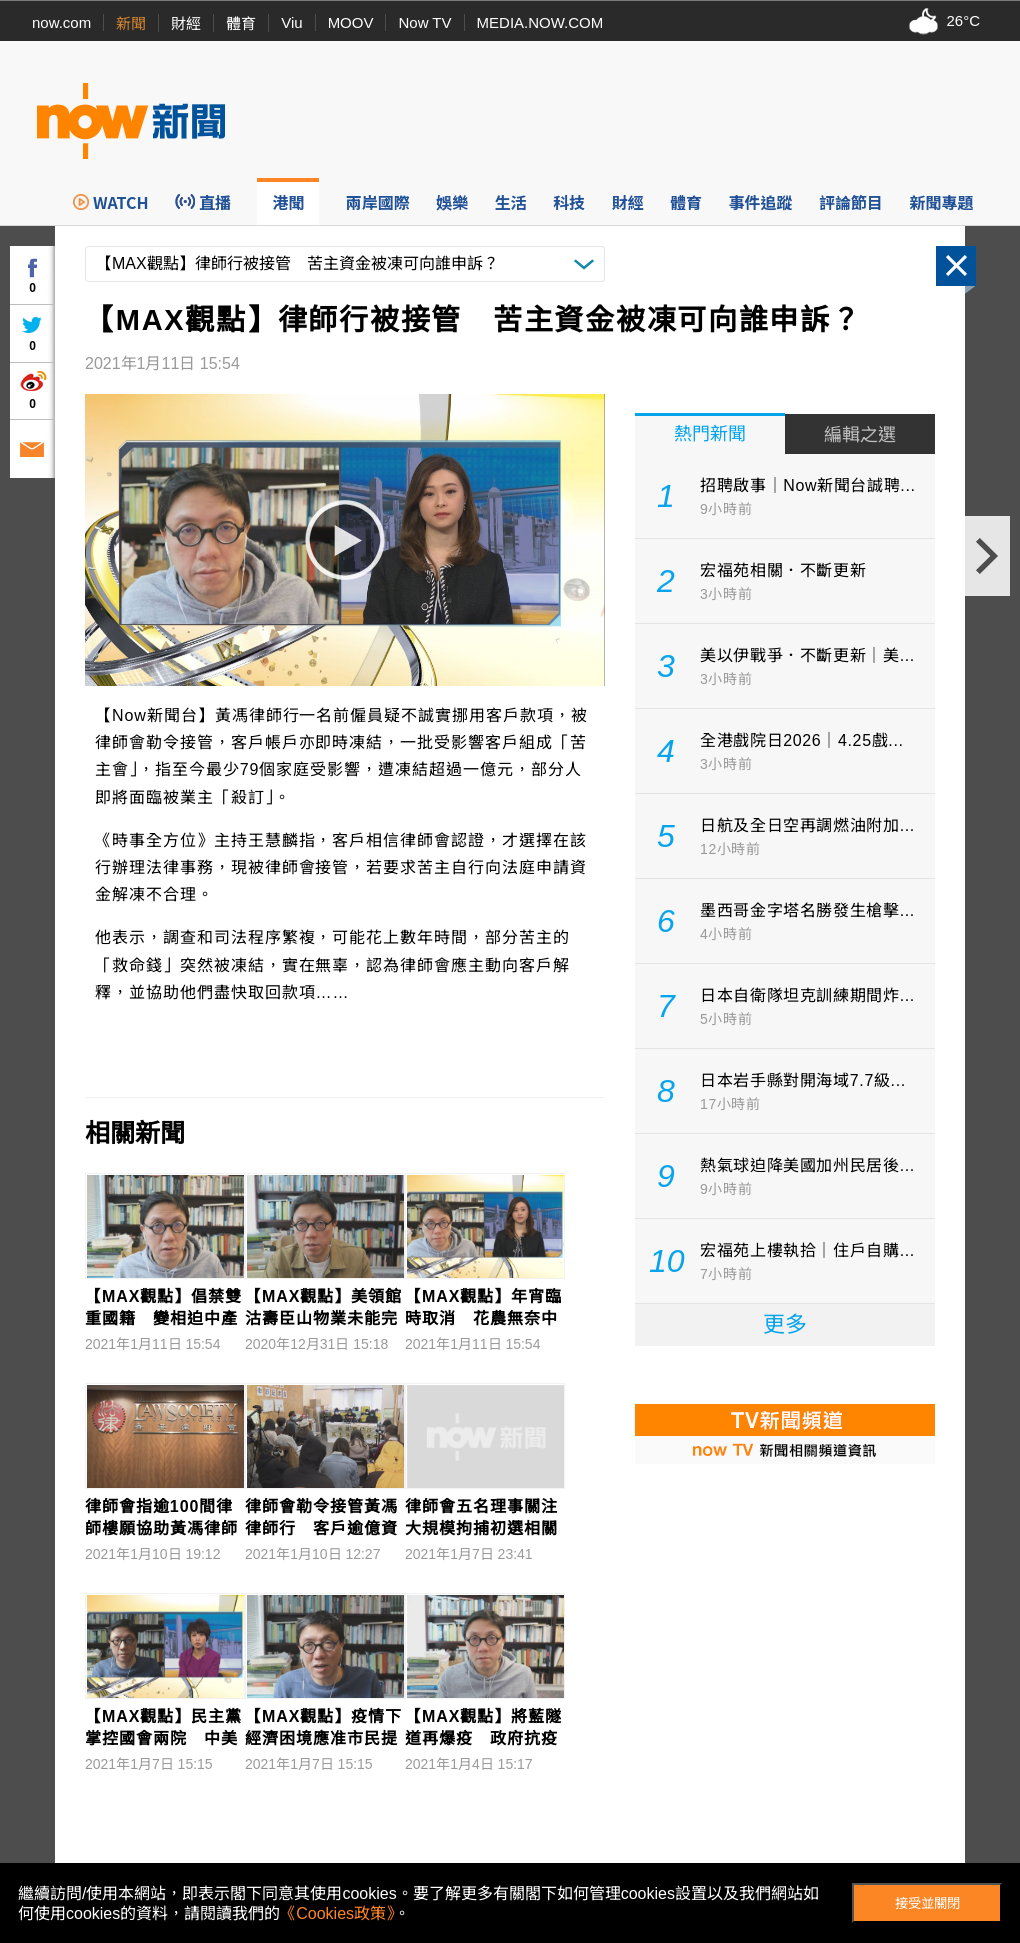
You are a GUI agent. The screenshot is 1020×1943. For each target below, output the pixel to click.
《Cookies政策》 (337, 1913)
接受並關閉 (927, 1903)
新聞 (131, 23)
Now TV (424, 22)
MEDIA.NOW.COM (540, 22)
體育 (241, 23)
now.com (61, 22)
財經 (186, 23)
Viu (291, 22)
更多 (785, 1324)
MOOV (351, 22)
